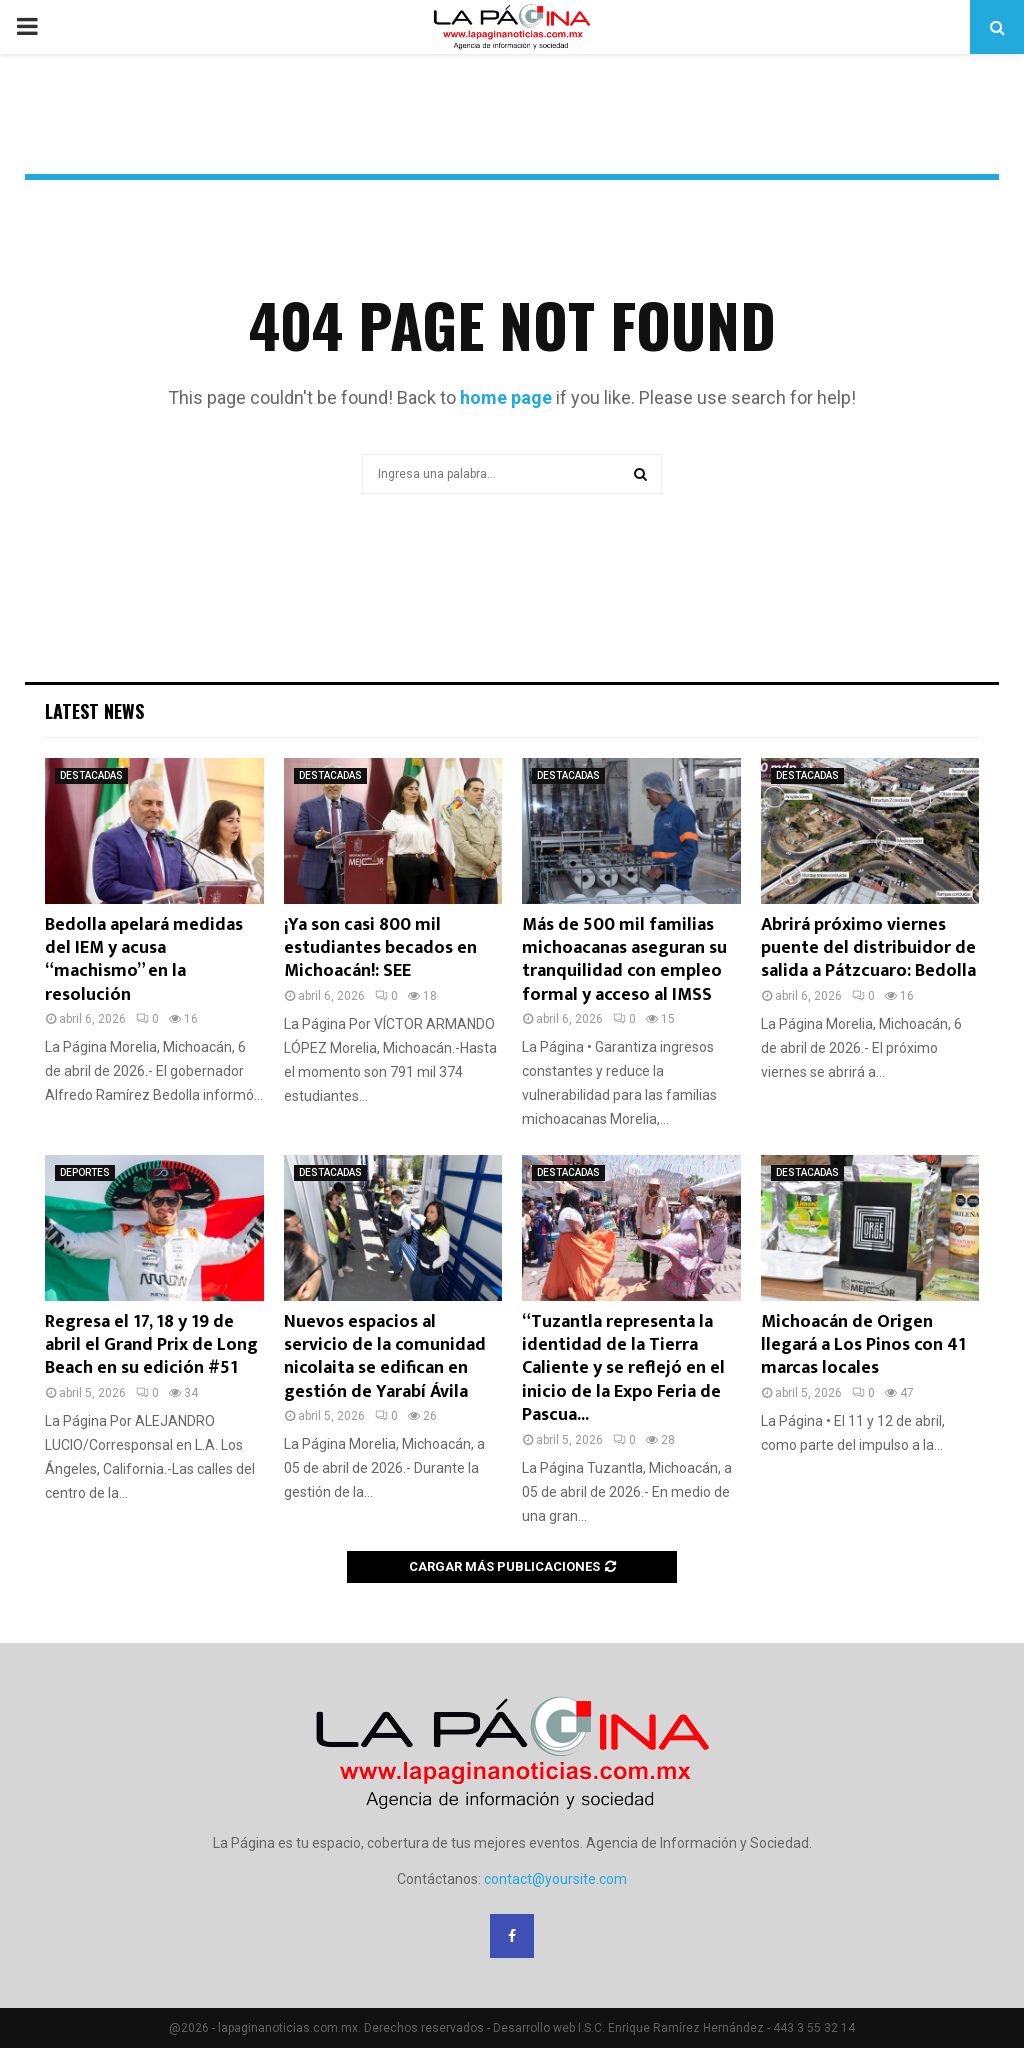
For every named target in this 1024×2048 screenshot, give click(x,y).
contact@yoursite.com (555, 1879)
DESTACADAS (91, 775)
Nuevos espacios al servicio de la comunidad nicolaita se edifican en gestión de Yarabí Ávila (385, 1357)
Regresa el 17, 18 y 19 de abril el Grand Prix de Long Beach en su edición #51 (151, 1345)
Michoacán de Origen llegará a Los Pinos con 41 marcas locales (863, 1345)
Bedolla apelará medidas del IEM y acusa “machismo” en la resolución (144, 960)
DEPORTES (85, 1172)
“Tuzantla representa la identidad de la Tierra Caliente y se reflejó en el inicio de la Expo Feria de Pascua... (623, 1369)
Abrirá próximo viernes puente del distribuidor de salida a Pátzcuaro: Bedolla (868, 948)
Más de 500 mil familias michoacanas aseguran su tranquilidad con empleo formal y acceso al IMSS (624, 960)
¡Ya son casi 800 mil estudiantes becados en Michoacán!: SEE (380, 948)
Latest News (94, 711)
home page (506, 397)
